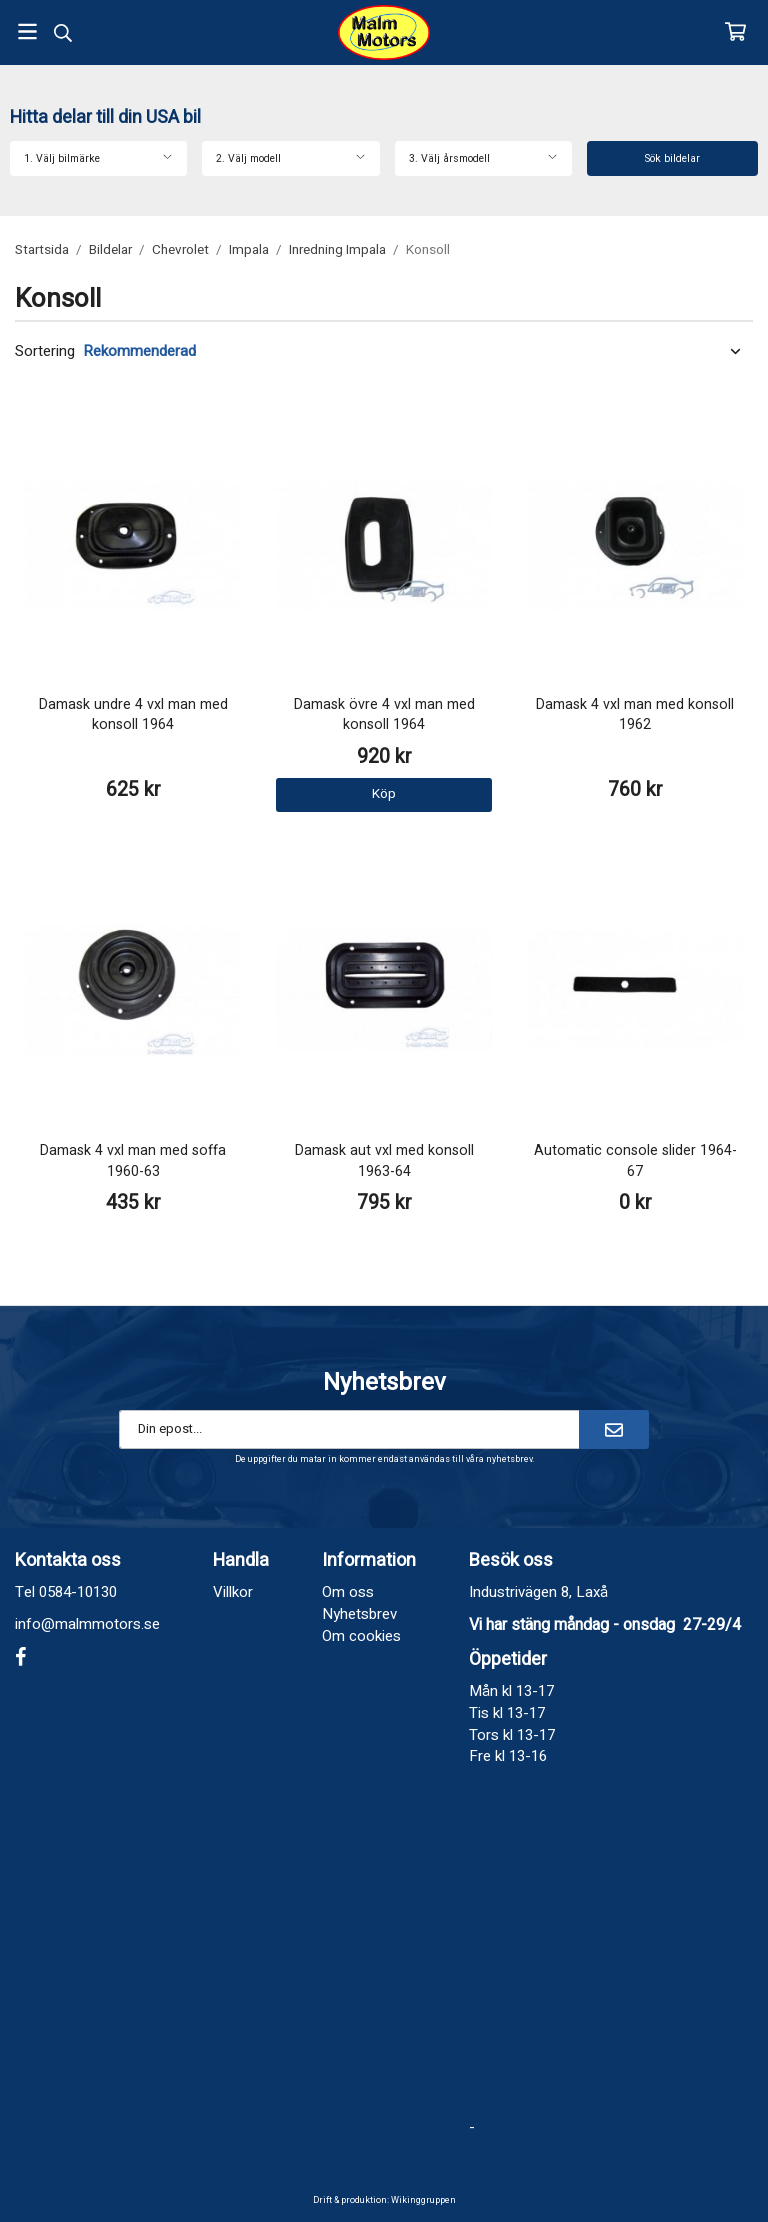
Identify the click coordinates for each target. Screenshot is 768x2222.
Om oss (348, 1592)
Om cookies (361, 1636)
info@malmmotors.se (87, 1624)
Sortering (45, 351)
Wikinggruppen (423, 2200)
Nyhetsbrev (359, 1614)
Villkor (233, 1592)
